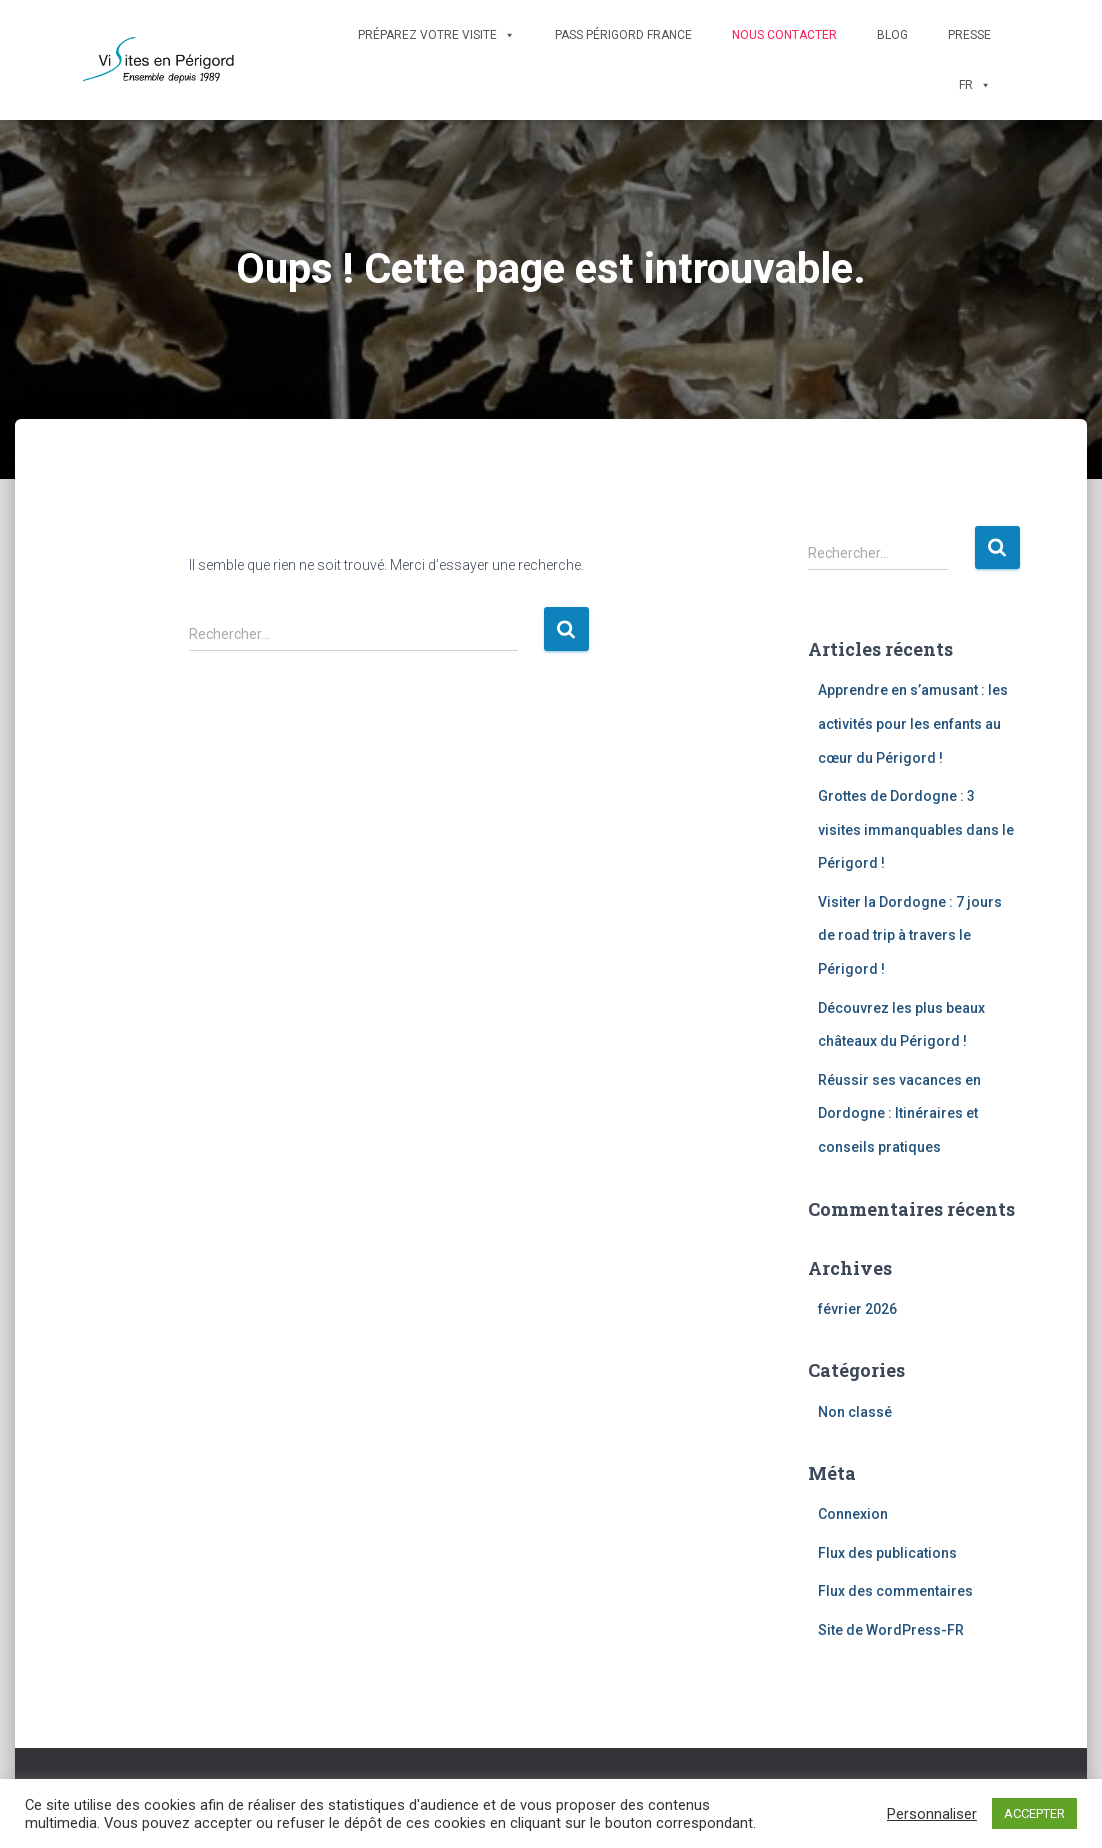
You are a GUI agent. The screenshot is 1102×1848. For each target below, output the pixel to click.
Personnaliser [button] (932, 1814)
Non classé (855, 1412)
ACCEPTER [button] (1034, 1813)
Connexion (853, 1514)
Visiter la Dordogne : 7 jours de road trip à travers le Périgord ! (910, 935)
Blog (892, 35)
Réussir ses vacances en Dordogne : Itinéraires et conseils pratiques (899, 1113)
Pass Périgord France (623, 35)
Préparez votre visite (436, 35)
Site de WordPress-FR (891, 1630)
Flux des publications (887, 1553)
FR (975, 85)
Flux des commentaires (895, 1591)
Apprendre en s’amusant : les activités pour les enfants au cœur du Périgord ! (913, 723)
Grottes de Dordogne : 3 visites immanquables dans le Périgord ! (916, 829)
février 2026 (857, 1309)
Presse (969, 35)
